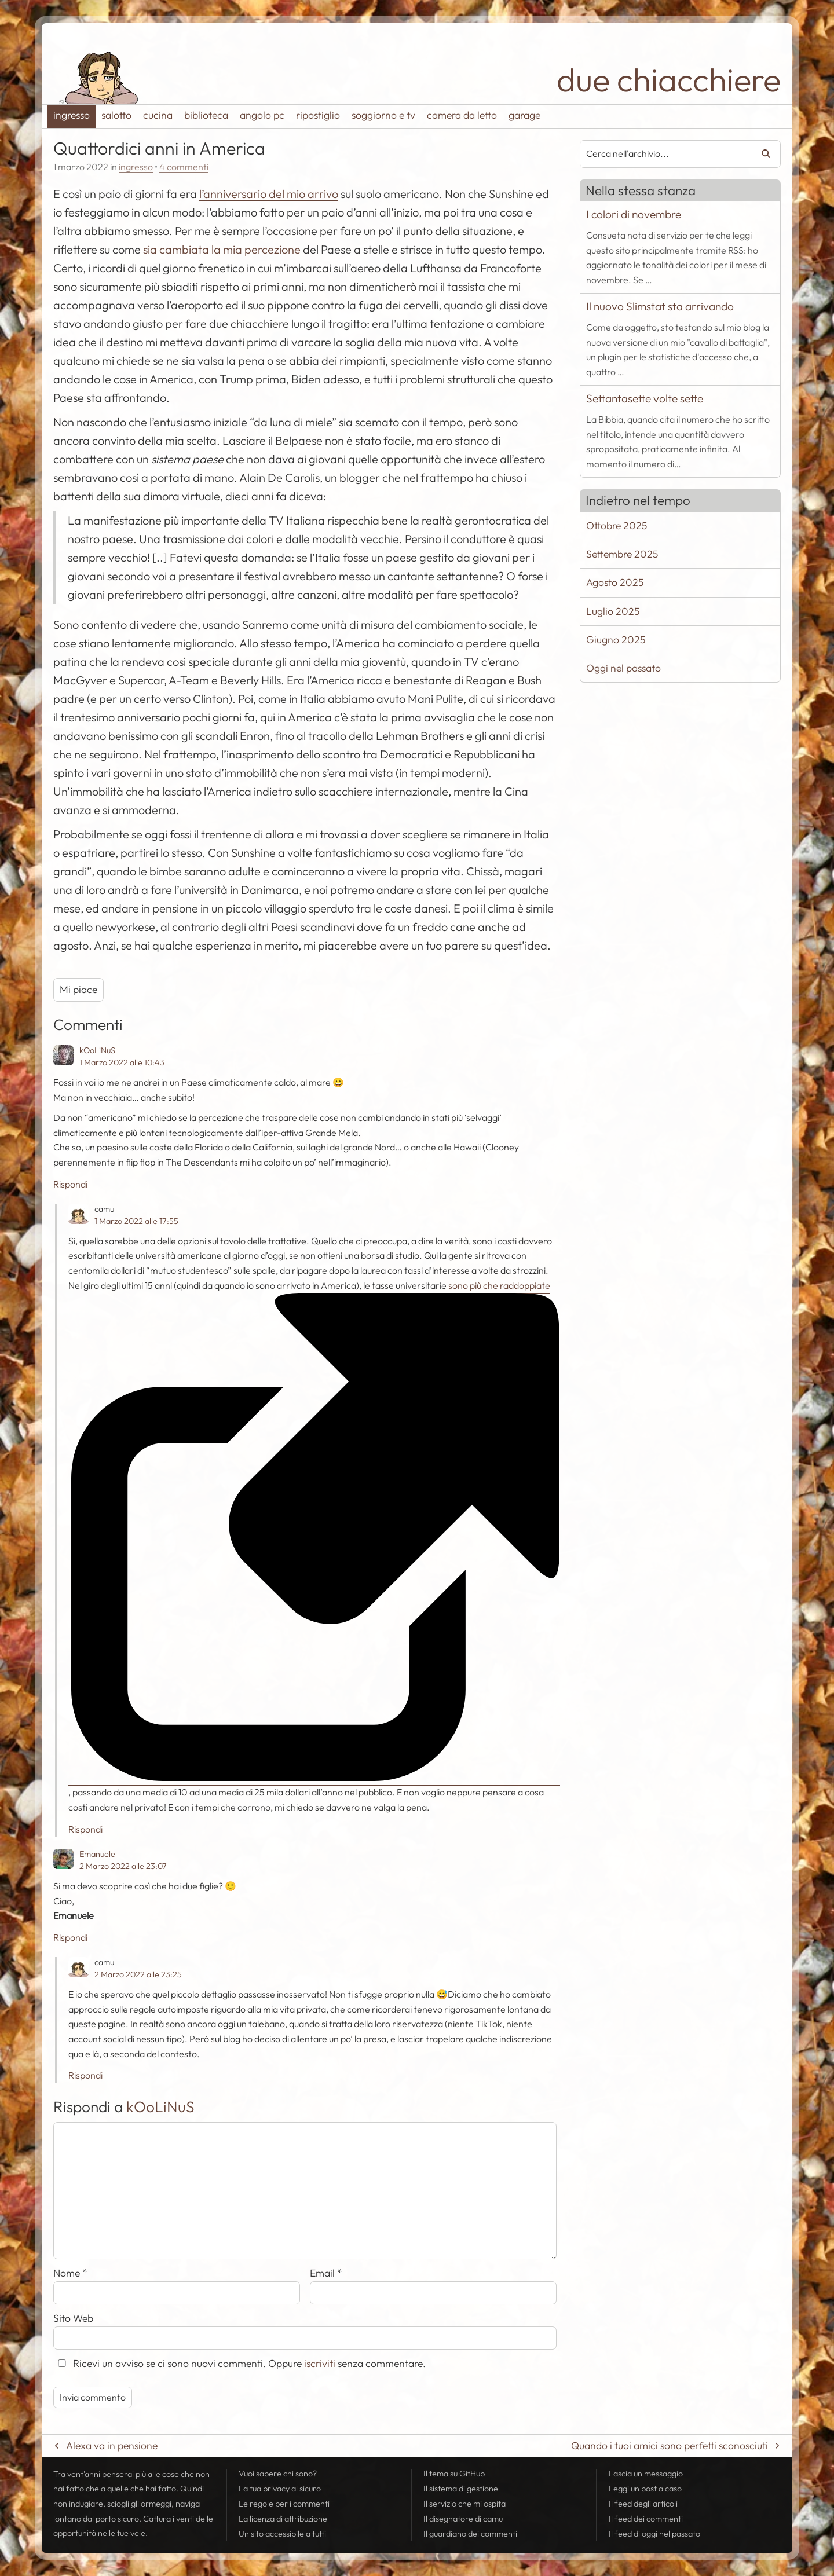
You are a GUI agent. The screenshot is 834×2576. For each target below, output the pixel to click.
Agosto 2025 (614, 582)
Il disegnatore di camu (463, 2518)
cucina (158, 115)
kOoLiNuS (97, 1050)
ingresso (71, 115)
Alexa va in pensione (112, 2445)
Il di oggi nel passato (654, 2534)
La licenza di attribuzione (283, 2518)
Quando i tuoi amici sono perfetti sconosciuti (669, 2445)
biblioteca (206, 115)
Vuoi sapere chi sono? (278, 2473)
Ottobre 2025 (616, 525)
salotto (116, 115)
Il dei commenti (646, 2518)
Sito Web (73, 2318)
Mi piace (78, 989)
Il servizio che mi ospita (464, 2503)
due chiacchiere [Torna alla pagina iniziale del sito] (669, 79)
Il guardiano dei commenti (470, 2534)
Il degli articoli (643, 2503)
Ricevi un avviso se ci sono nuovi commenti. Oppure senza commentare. (239, 2363)
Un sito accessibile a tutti (282, 2534)
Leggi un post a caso (645, 2488)
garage (524, 115)
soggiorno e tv (383, 115)
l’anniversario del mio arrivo (268, 193)
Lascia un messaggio (646, 2473)
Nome (70, 2273)
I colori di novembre (633, 214)
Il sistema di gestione (460, 2488)
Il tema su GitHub (454, 2473)
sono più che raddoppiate (309, 1287)
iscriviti (319, 2363)
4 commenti (184, 167)
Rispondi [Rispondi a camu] (85, 1829)
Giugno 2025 (615, 639)
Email (326, 2273)
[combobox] (661, 154)
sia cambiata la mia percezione (222, 249)
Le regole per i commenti (284, 2503)
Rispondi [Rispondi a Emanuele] (70, 1937)
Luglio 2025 (612, 611)
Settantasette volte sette (644, 398)
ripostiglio (318, 115)
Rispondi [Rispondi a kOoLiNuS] (70, 1184)
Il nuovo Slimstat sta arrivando (660, 306)
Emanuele (97, 1854)
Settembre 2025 (622, 553)
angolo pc (262, 115)
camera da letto (462, 115)
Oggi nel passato (623, 668)
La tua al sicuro (280, 2488)
